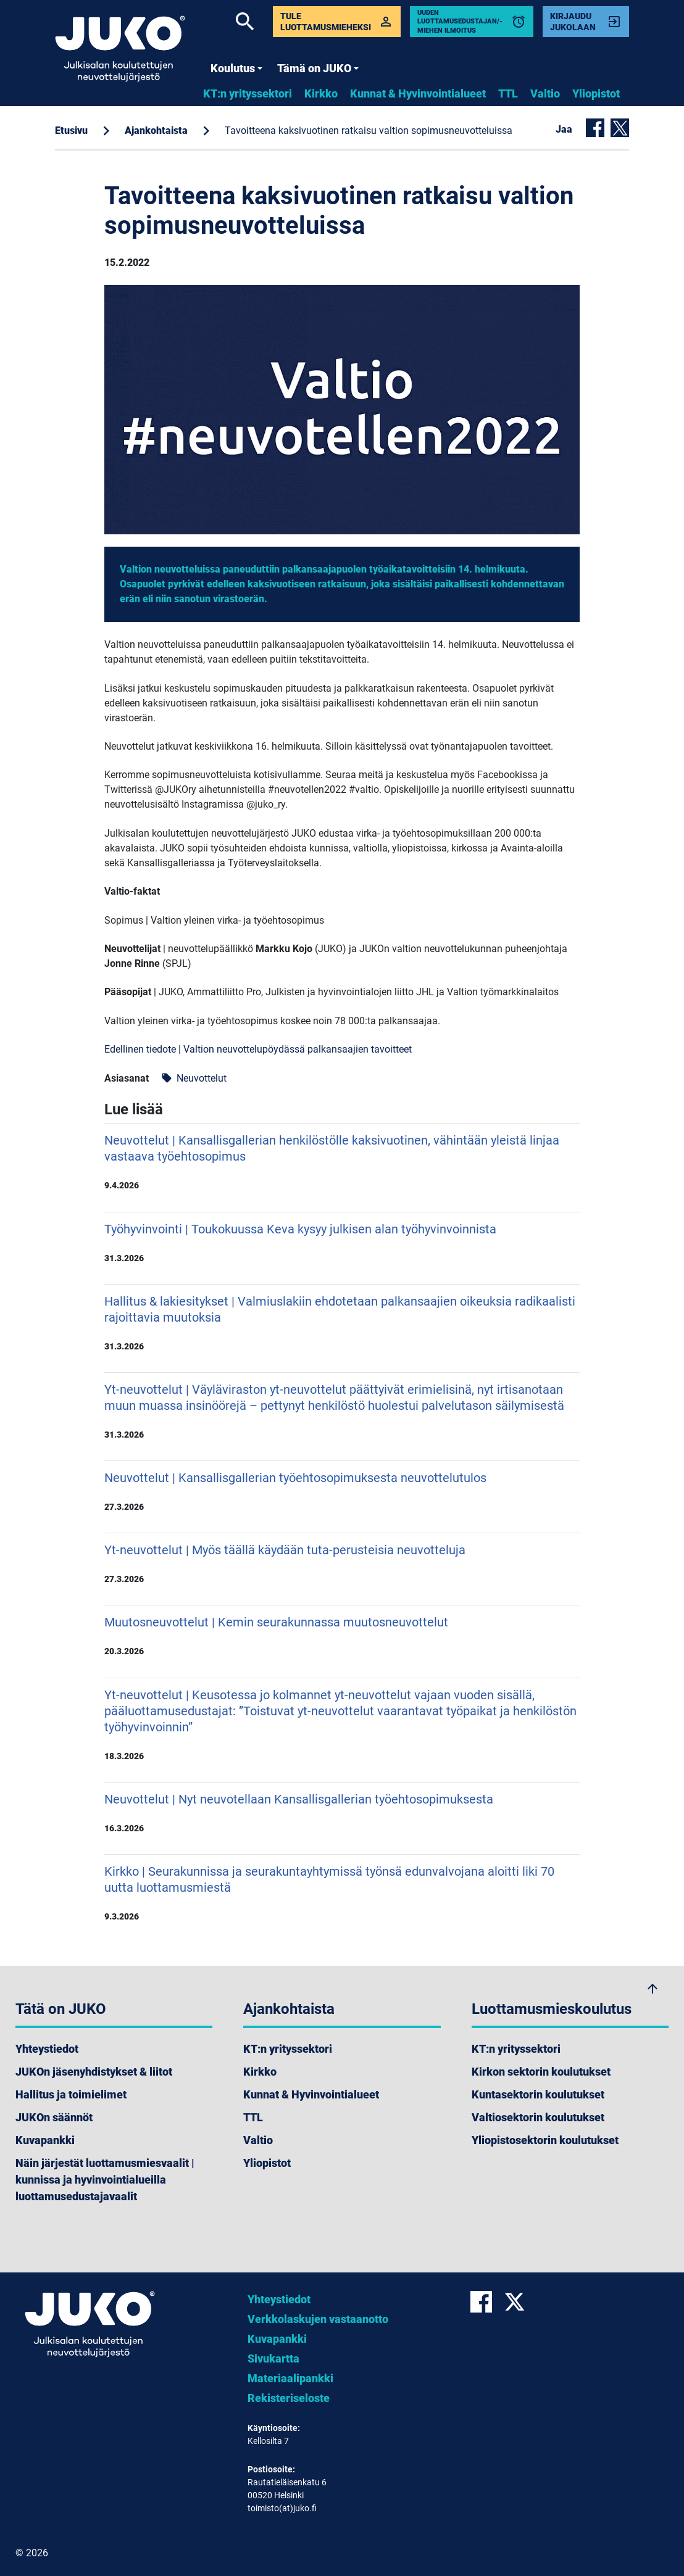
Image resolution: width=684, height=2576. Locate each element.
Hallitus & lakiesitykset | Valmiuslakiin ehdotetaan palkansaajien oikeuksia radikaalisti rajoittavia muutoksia (342, 1323)
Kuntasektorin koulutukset (538, 2094)
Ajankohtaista (156, 130)
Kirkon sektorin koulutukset (541, 2071)
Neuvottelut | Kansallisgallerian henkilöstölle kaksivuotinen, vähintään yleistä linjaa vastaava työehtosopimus (342, 1162)
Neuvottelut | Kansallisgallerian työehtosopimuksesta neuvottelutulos (342, 1491)
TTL (508, 93)
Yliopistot (596, 93)
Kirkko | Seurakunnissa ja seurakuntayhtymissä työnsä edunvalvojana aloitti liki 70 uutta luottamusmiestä (342, 1893)
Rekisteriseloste (289, 2398)
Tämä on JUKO (318, 68)
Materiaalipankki (290, 2378)
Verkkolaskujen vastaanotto (318, 2319)
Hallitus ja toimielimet (71, 2094)
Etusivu (71, 130)
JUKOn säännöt (54, 2117)
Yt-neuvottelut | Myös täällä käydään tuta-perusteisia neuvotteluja (342, 1563)
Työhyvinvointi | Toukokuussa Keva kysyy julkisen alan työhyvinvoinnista (342, 1243)
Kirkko (321, 93)
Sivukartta (273, 2358)
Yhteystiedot (46, 2048)
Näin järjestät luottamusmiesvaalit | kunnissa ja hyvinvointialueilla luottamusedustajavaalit (104, 2179)
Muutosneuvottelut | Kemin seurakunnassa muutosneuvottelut (342, 1636)
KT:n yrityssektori (247, 93)
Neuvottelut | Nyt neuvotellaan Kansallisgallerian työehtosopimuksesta (342, 1813)
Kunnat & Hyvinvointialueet (418, 93)
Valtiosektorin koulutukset (538, 2117)
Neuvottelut (194, 1078)
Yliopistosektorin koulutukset (545, 2140)
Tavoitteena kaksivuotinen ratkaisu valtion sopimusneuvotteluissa (368, 130)
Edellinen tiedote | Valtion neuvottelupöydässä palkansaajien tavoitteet (258, 1049)
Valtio (545, 93)
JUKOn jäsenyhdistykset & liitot (93, 2071)
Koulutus (236, 68)
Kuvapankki (45, 2140)
